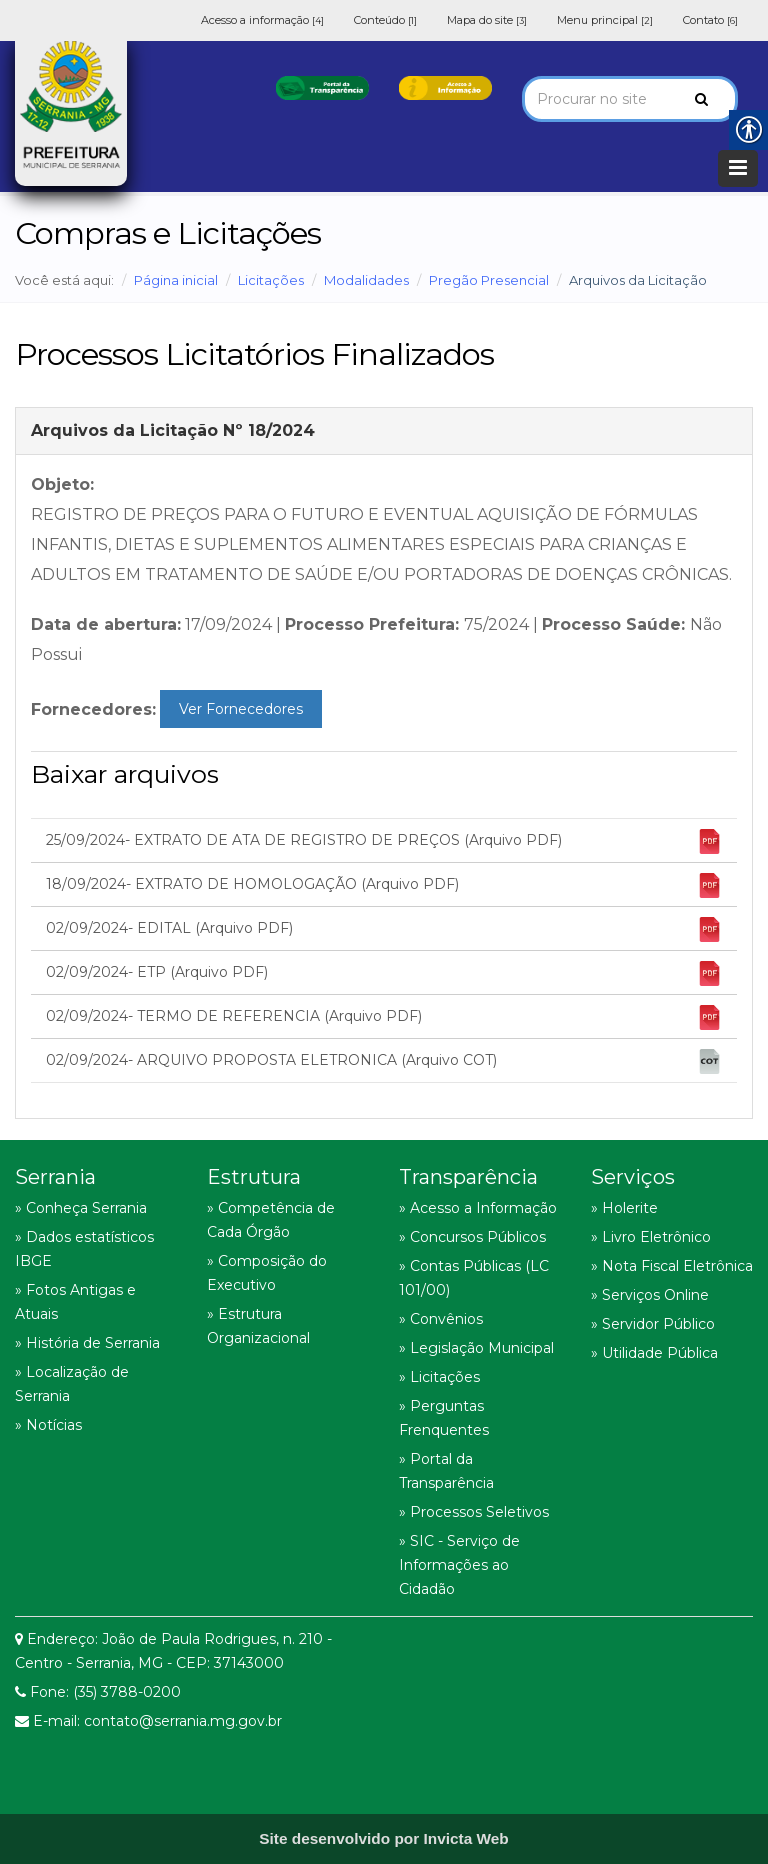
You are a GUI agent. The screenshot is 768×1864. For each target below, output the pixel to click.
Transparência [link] (468, 1177)
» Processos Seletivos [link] (474, 1512)
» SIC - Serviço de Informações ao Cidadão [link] (459, 1565)
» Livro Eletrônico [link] (651, 1237)
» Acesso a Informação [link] (478, 1208)
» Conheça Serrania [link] (81, 1208)
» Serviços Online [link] (650, 1295)
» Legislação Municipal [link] (476, 1348)
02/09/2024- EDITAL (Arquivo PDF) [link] (384, 929)
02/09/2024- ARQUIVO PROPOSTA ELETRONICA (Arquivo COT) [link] (384, 1061)
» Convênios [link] (441, 1319)
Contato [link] (710, 20)
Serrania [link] (55, 1177)
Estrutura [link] (254, 1177)
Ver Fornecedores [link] (241, 709)
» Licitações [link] (439, 1377)
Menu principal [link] (605, 20)
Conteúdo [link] (385, 20)
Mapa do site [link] (487, 20)
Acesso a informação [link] (262, 20)
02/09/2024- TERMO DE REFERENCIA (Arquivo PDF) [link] (384, 1017)
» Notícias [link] (48, 1425)
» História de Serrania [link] (87, 1343)
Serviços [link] (633, 1177)
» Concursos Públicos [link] (472, 1237)
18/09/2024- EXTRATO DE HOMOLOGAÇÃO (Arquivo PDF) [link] (384, 885)
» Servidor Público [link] (653, 1324)
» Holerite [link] (624, 1208)
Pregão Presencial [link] (489, 280)
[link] (322, 87)
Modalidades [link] (366, 280)
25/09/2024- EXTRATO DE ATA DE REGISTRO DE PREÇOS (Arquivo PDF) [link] (384, 841)
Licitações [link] (271, 280)
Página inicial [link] (176, 280)
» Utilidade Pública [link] (654, 1353)
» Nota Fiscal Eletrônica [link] (672, 1266)
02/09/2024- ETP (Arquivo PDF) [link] (384, 973)
